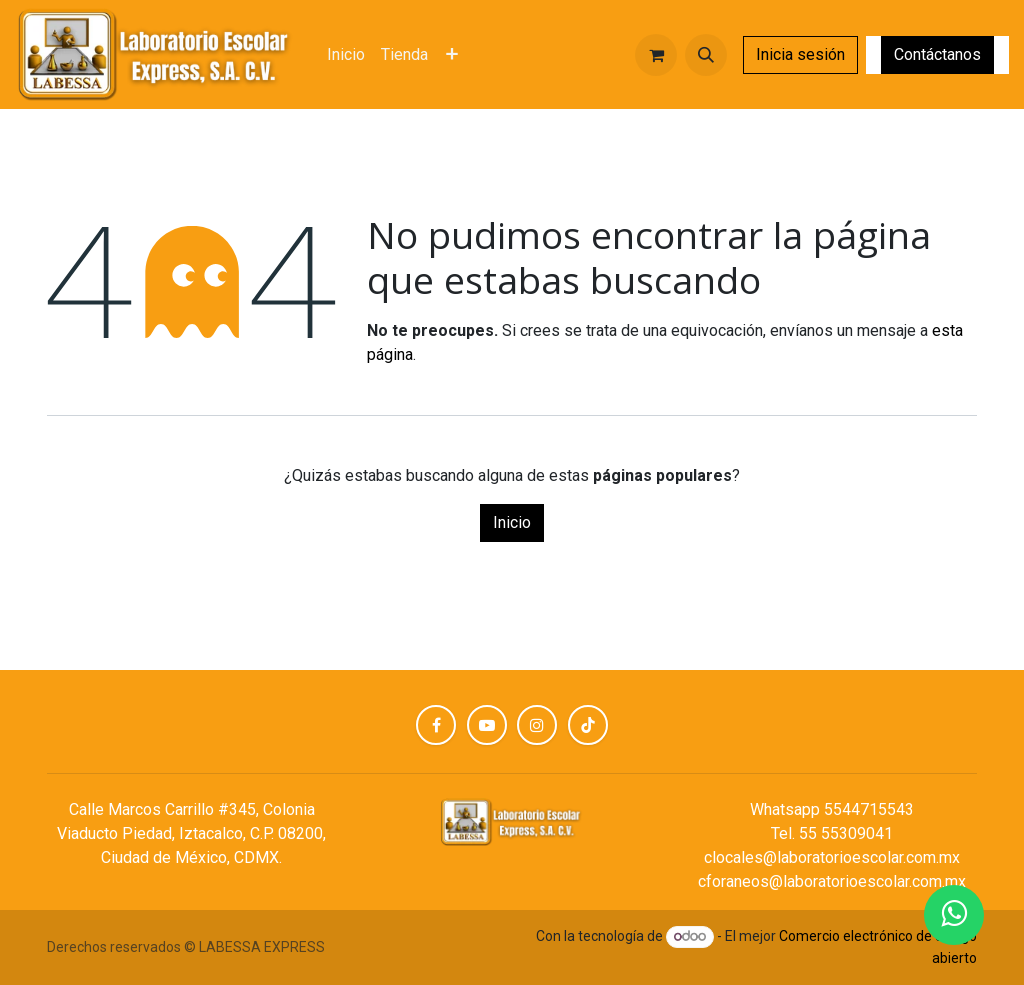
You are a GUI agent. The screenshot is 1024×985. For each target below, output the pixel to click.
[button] (706, 55)
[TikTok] (588, 725)
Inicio (512, 522)
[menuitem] (346, 55)
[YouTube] (487, 725)
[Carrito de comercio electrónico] (656, 55)
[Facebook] (436, 725)
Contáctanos (937, 54)
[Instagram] (537, 725)
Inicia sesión (800, 54)
